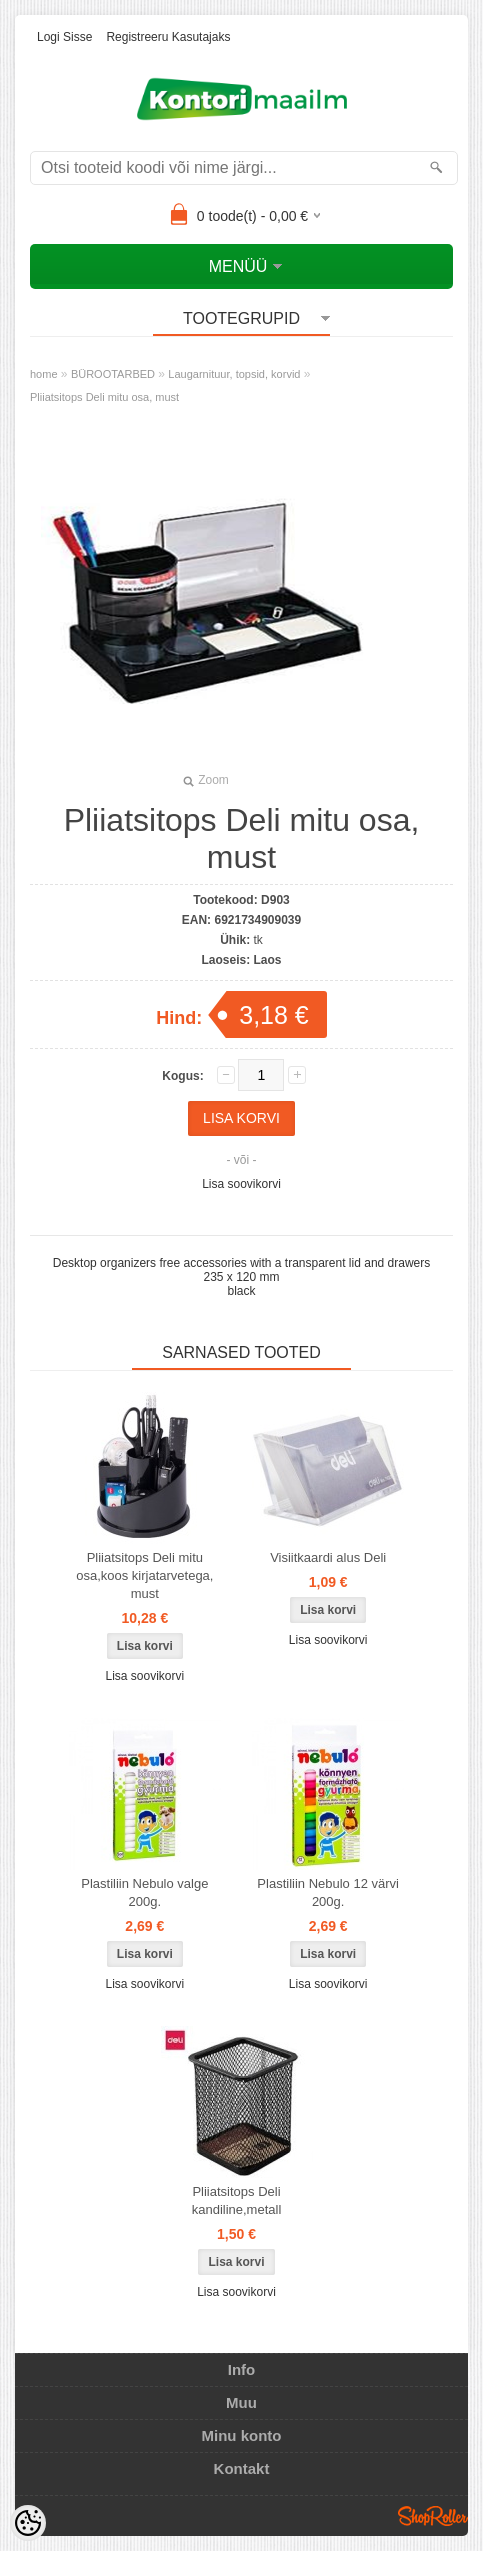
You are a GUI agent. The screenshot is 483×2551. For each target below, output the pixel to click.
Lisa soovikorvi (241, 1184)
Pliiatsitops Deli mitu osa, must (104, 397)
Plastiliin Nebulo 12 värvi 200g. (328, 1892)
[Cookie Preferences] (28, 2523)
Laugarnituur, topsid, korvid (234, 374)
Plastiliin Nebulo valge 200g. (144, 1892)
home (44, 374)
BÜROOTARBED (113, 374)
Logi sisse (64, 37)
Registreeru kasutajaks (168, 37)
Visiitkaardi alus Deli (328, 1557)
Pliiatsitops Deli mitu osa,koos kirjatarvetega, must (144, 1575)
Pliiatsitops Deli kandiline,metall (237, 2200)
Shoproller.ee (433, 2516)
